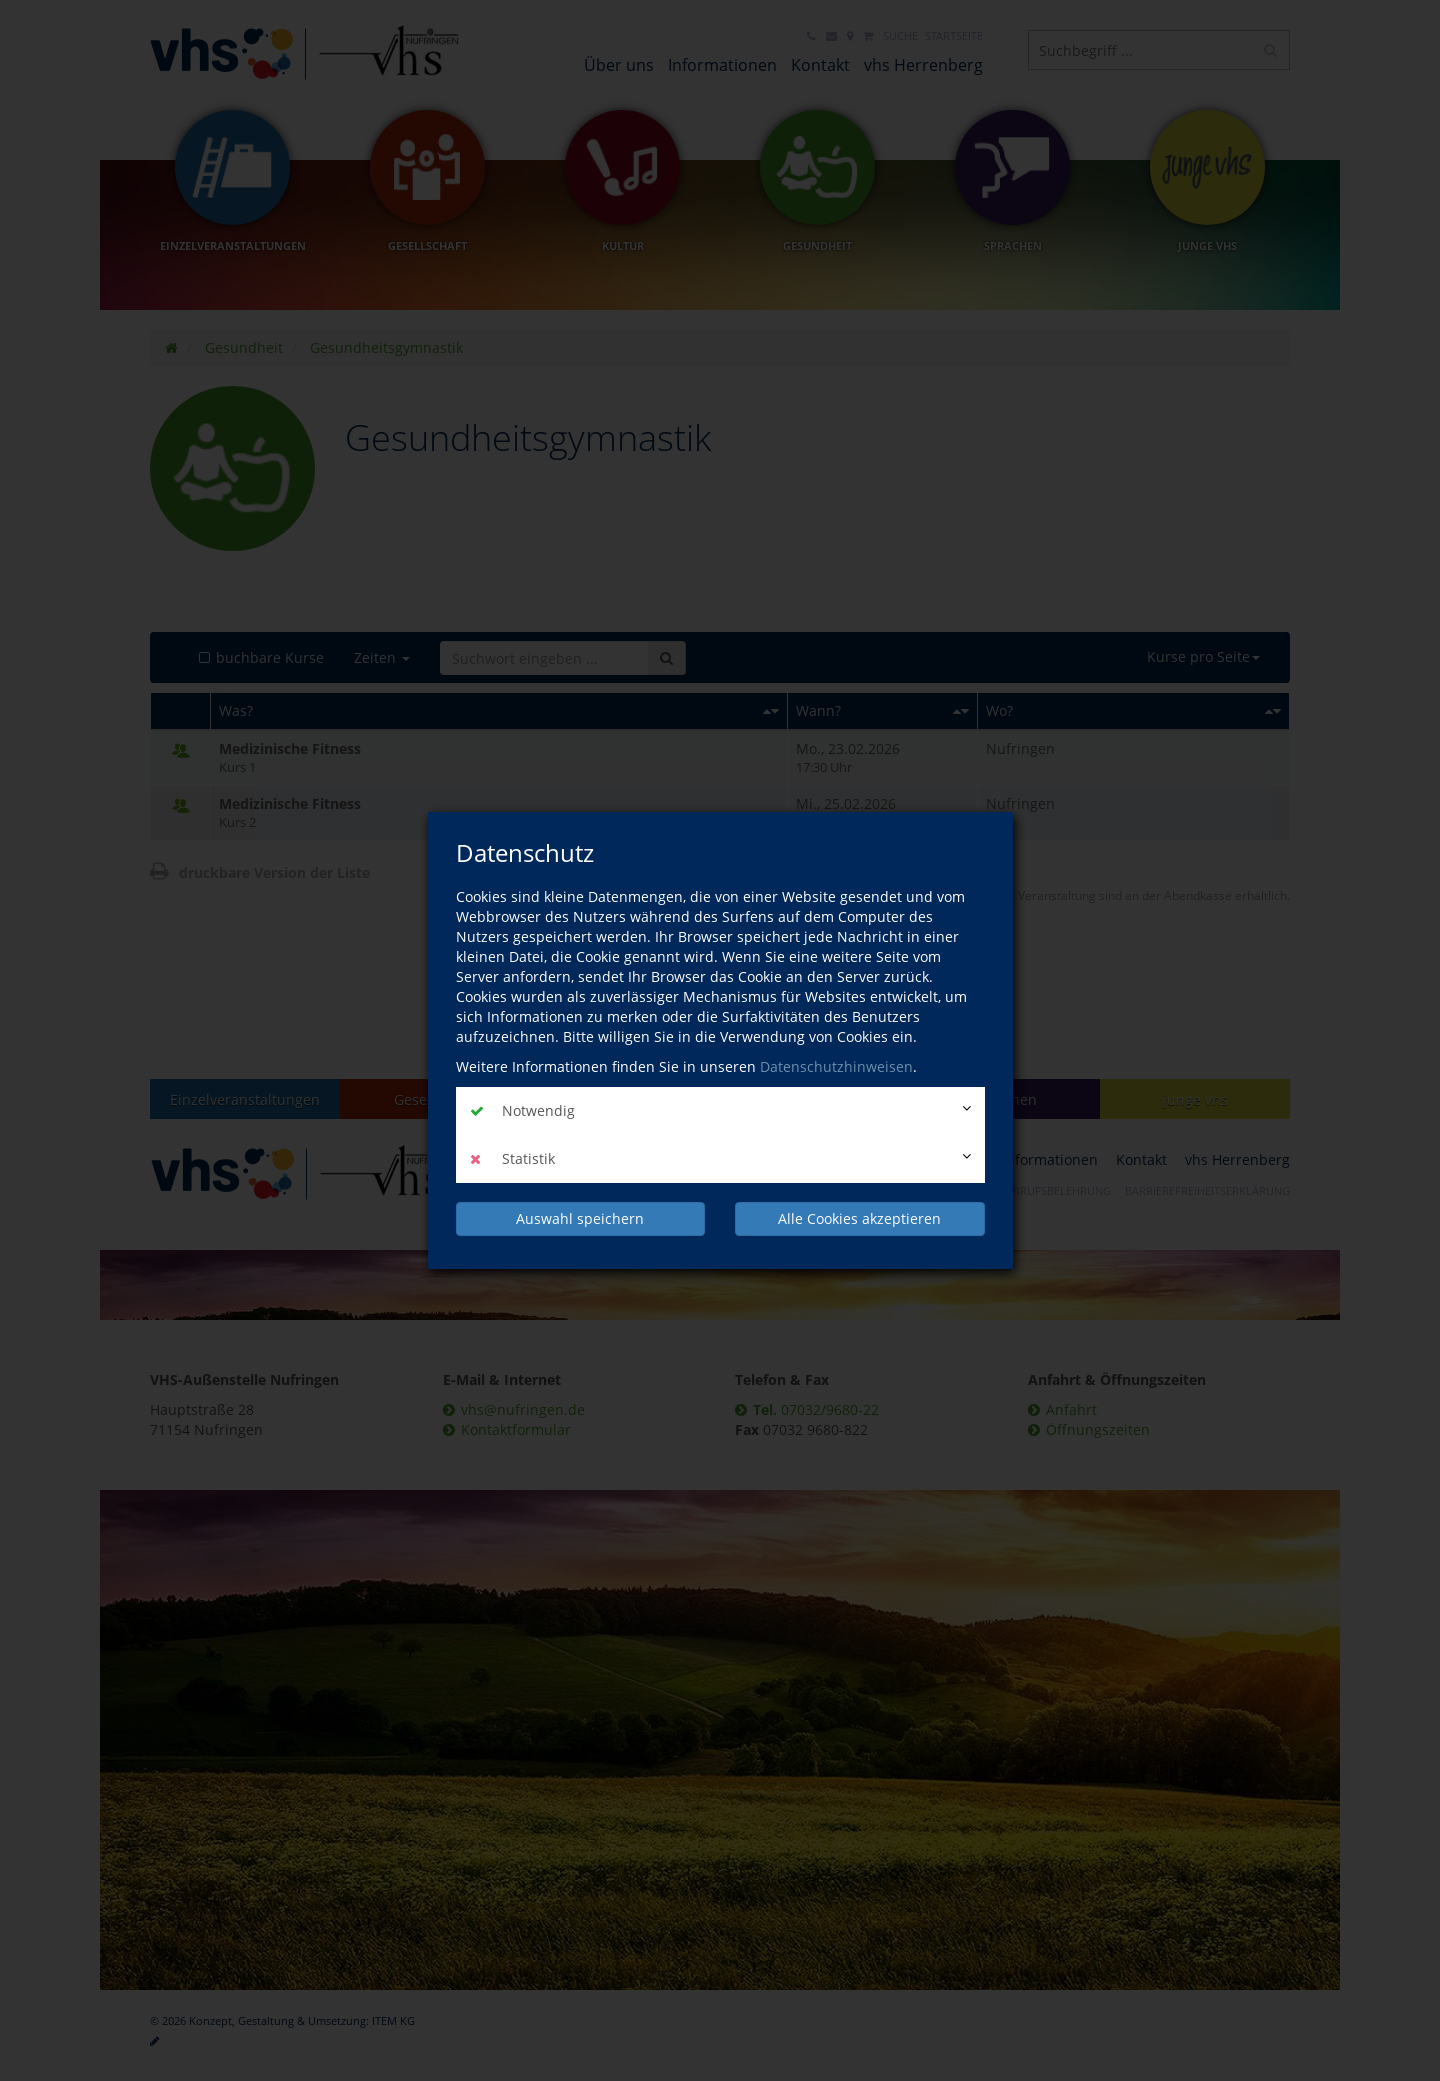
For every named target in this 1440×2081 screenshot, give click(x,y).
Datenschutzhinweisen (836, 1066)
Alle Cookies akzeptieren (859, 1218)
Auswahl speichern (580, 1218)
